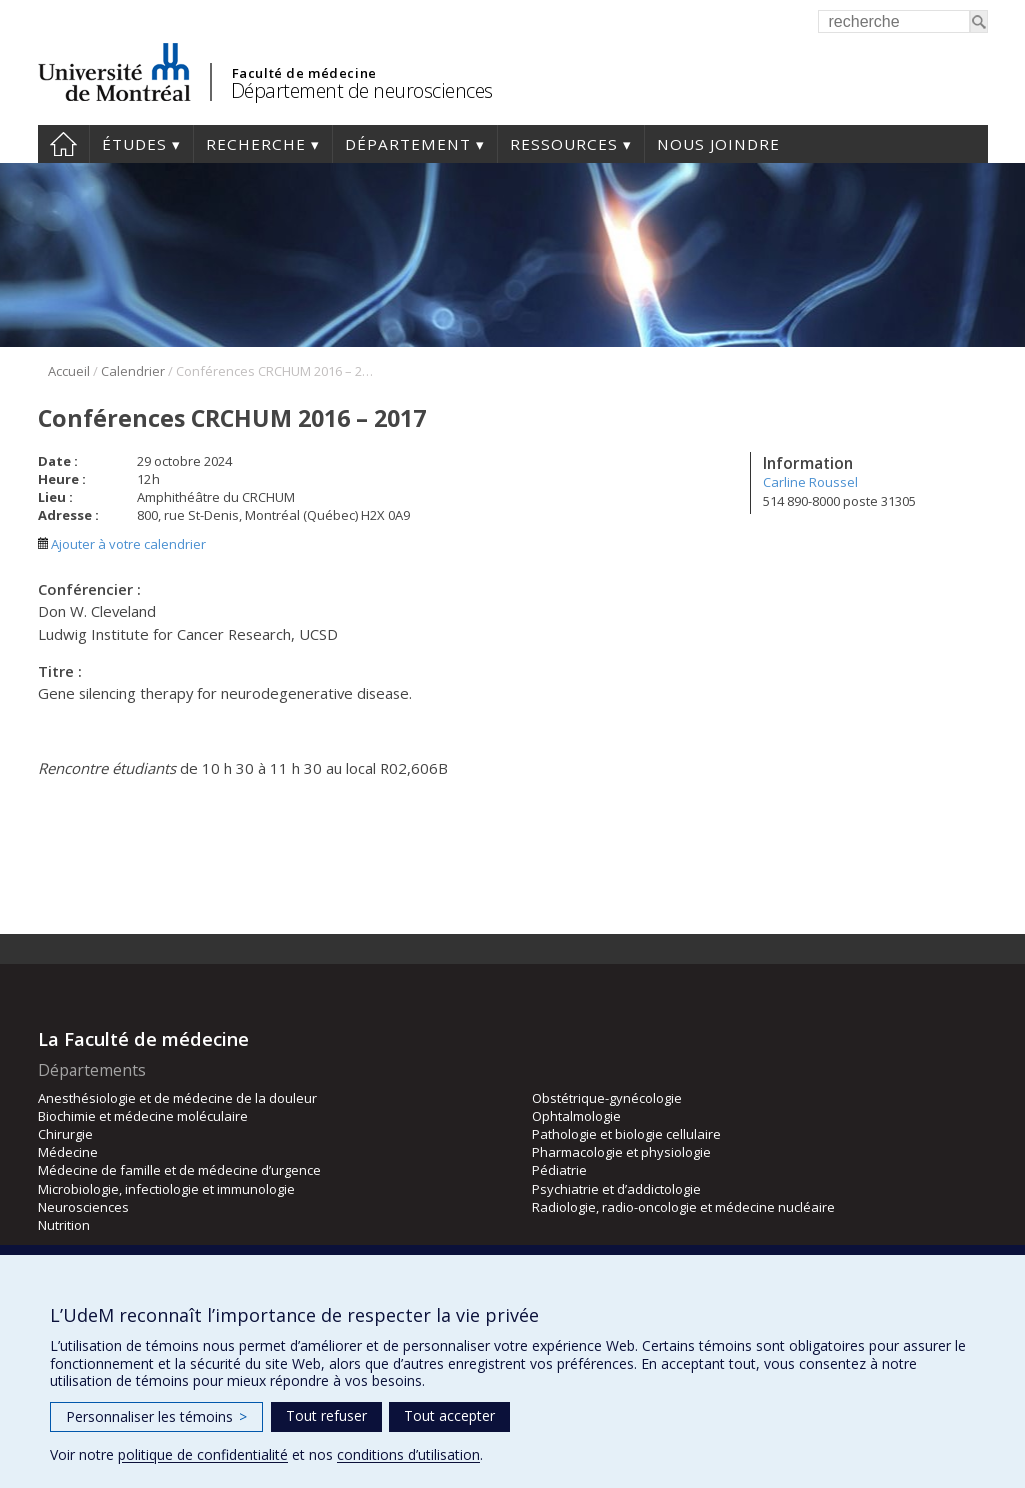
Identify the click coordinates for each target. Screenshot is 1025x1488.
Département (408, 144)
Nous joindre (718, 144)
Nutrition (64, 1225)
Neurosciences (83, 1207)
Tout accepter (449, 1415)
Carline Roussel (810, 482)
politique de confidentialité (203, 1454)
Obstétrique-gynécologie (607, 1098)
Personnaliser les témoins (156, 1416)
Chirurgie (65, 1134)
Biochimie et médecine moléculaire (143, 1116)
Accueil (63, 144)
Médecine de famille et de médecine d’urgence (179, 1170)
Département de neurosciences (362, 90)
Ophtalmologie (576, 1116)
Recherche (256, 144)
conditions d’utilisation (408, 1454)
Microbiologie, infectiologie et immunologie (166, 1189)
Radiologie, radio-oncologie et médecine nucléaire (683, 1207)
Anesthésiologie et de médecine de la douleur (177, 1098)
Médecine (68, 1152)
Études (134, 144)
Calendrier (133, 371)
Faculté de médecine (304, 73)
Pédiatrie (559, 1170)
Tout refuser (326, 1415)
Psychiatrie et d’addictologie (616, 1189)
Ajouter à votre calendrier (122, 544)
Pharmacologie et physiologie (621, 1152)
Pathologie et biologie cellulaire (626, 1134)
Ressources (564, 144)
